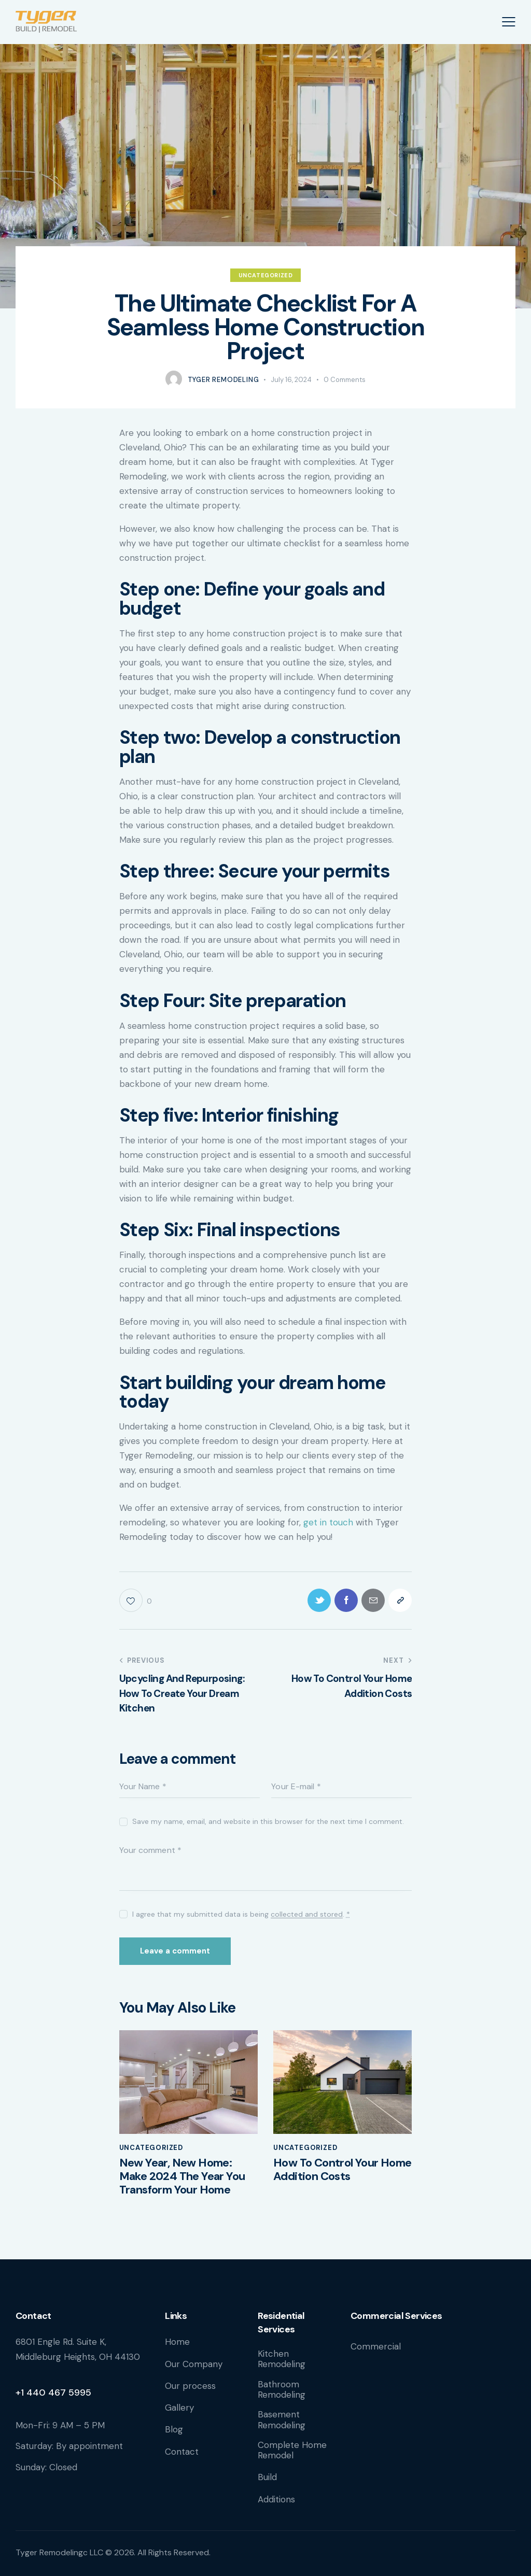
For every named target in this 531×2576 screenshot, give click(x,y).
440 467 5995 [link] (58, 2392)
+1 (21, 2392)
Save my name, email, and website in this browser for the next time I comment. (268, 1821)
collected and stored (307, 1914)
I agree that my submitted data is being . (241, 1914)
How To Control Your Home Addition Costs (342, 2170)
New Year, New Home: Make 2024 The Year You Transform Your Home (182, 2176)
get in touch (328, 1522)
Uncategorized (266, 275)
